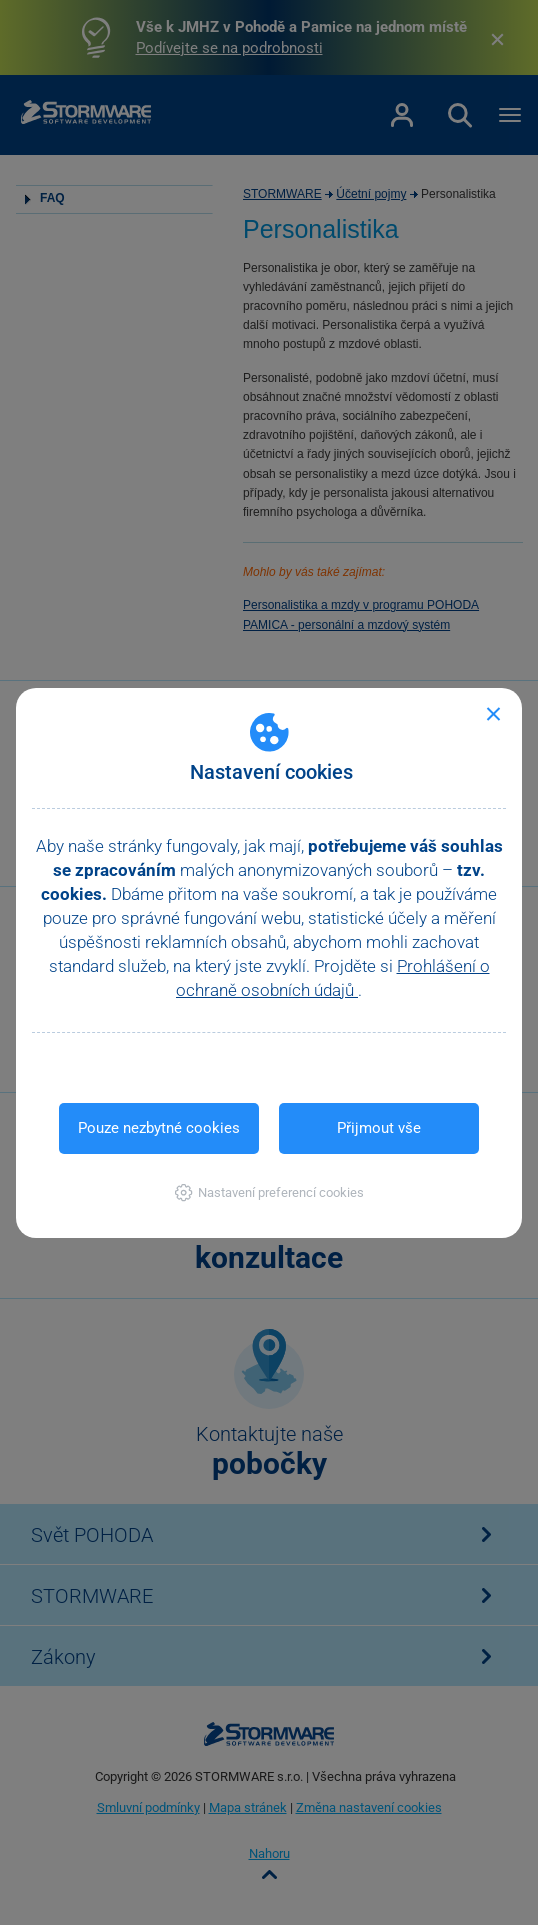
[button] (269, 1192)
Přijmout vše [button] (379, 1128)
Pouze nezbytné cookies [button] (159, 1128)
